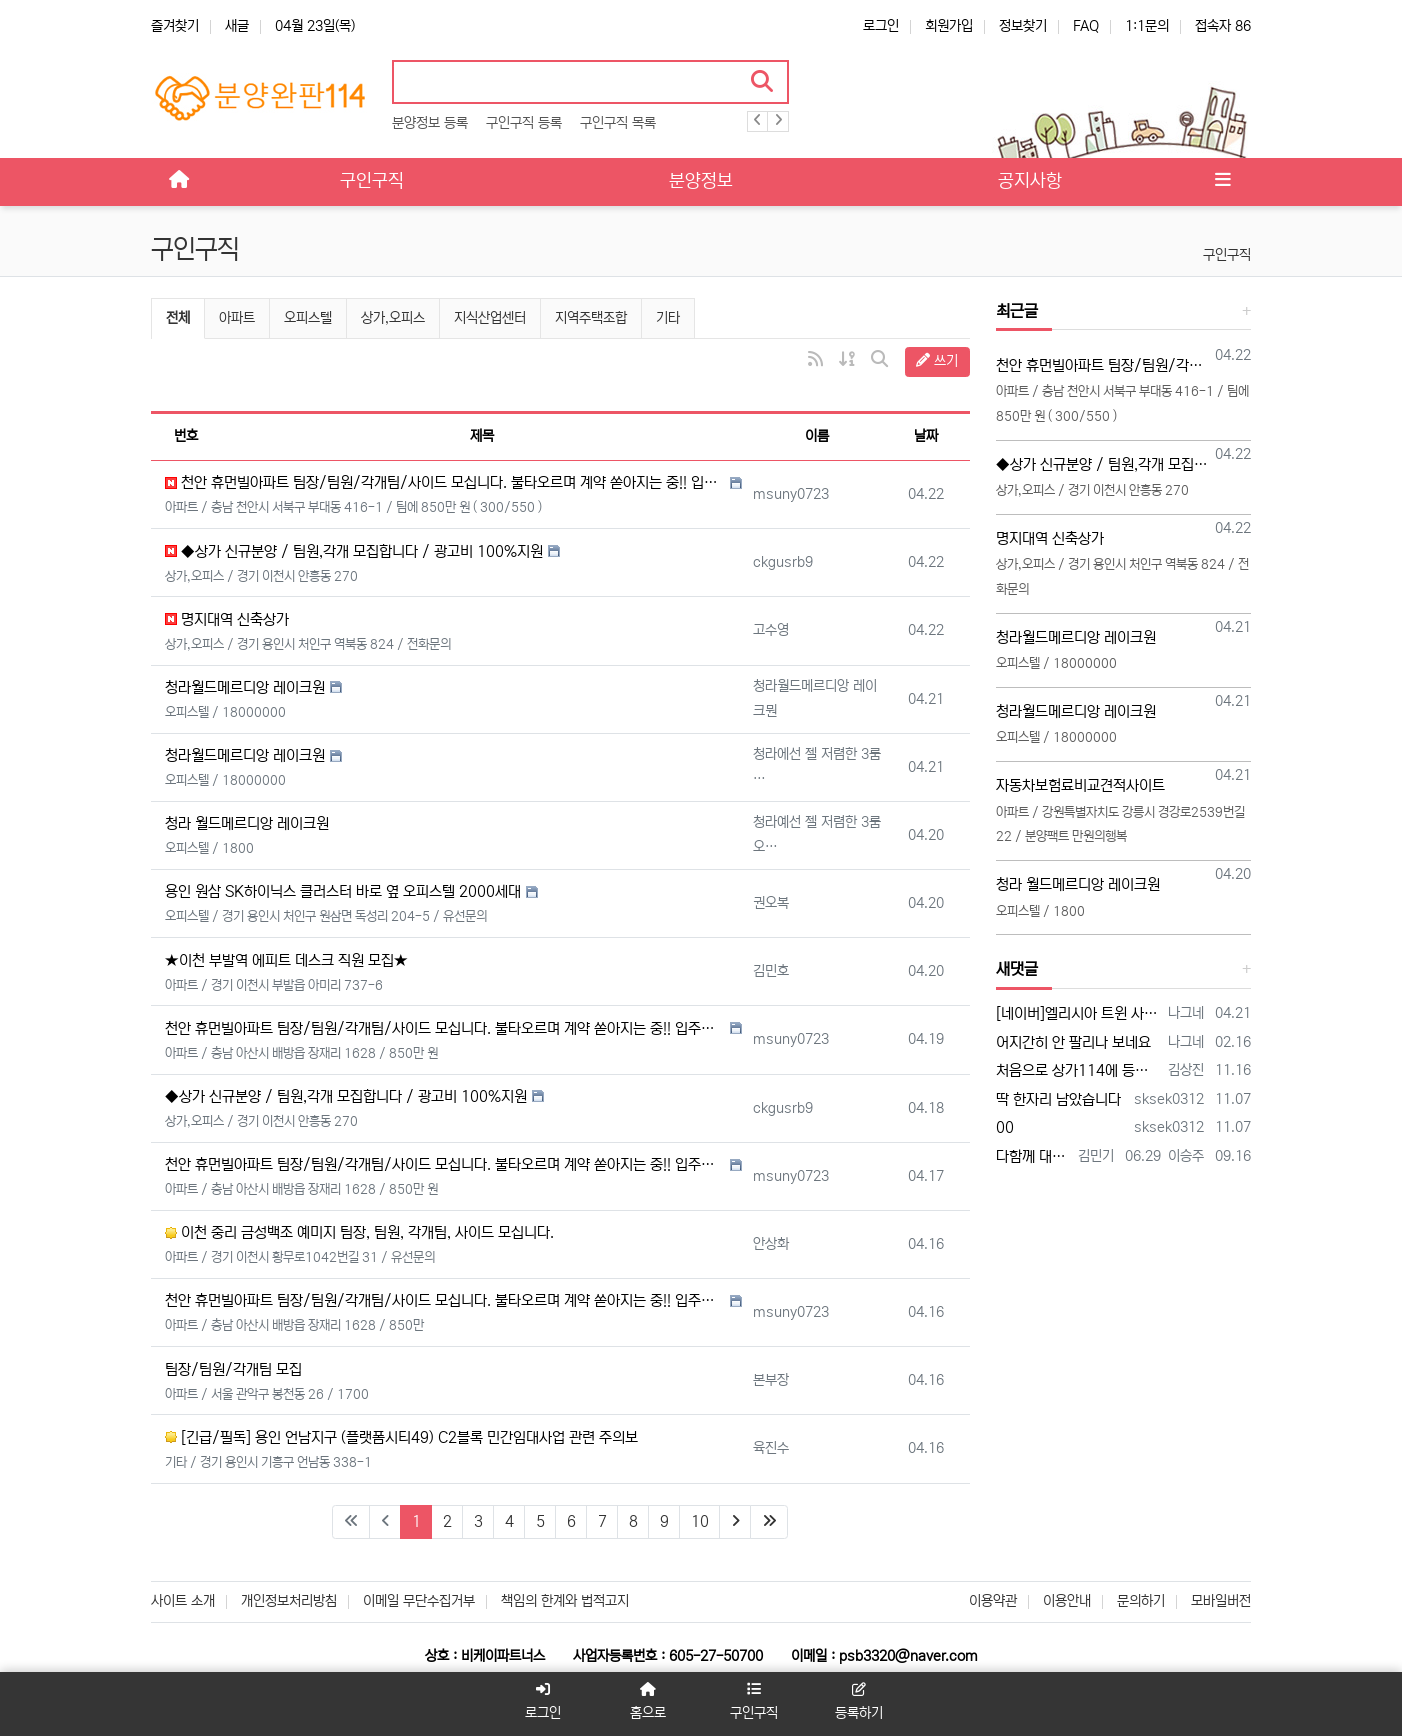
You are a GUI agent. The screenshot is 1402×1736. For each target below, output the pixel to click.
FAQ (1086, 26)
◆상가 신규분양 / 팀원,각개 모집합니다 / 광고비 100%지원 (354, 551)
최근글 (1017, 311)
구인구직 (1227, 255)
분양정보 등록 (430, 123)
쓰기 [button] (937, 361)
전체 (178, 318)
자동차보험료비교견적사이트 (1080, 785)
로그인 (881, 26)
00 (1005, 1127)
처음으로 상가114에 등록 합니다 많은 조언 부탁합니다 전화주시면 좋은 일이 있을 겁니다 (1079, 1070)
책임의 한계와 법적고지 (565, 1601)
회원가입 (949, 26)
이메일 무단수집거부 (419, 1601)
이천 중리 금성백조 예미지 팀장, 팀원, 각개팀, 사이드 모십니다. (359, 1232)
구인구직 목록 (618, 123)
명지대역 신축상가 (227, 619)
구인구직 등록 (524, 123)
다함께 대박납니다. (1034, 1156)
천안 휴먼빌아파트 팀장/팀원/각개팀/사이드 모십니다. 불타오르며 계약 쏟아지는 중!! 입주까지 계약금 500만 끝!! (445, 482)
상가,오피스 (393, 318)
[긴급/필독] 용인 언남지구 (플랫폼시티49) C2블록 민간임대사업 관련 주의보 (401, 1437)
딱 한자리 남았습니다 (1058, 1099)
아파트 (237, 318)
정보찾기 (1023, 26)
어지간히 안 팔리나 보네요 (1073, 1042)
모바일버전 (1221, 1601)
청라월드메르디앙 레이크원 (245, 687)
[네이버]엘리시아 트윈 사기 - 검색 (1079, 1013)
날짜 (926, 436)
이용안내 (1067, 1601)
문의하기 (1141, 1601)
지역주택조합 (591, 318)
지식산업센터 (490, 318)
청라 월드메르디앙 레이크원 (247, 823)
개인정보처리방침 (289, 1601)
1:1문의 (1147, 26)
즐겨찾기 (175, 26)
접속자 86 (1223, 26)
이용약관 (993, 1601)
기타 (668, 318)
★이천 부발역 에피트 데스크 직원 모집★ (286, 960)
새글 (237, 26)
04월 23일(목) (315, 26)
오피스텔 (308, 318)
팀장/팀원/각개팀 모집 (233, 1369)
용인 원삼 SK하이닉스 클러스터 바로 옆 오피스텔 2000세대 (343, 891)
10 (700, 1521)
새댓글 (1017, 969)
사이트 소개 (183, 1601)
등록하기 (858, 1701)
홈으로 (648, 1701)
